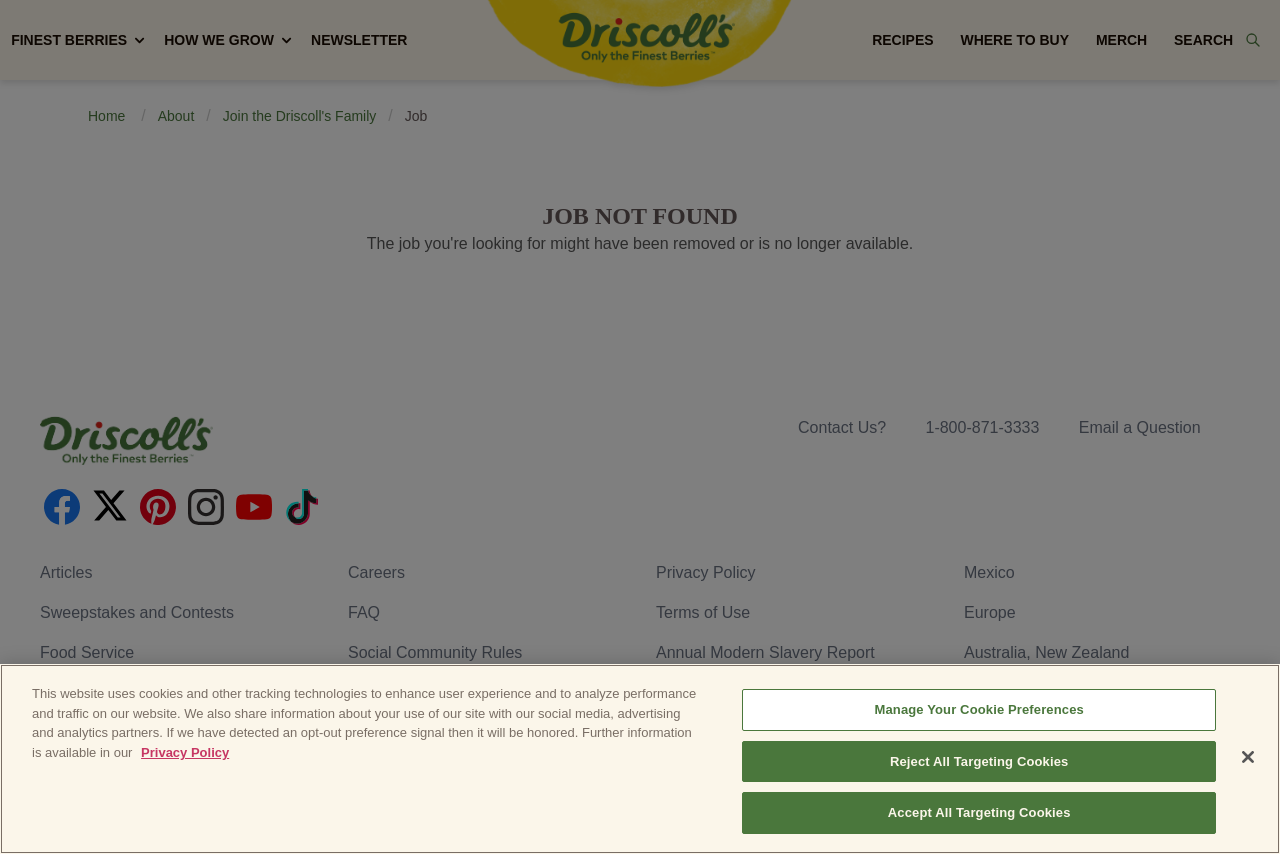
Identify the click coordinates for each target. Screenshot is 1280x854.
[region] (640, 759)
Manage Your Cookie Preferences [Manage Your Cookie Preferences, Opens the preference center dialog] (979, 709)
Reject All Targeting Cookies (979, 761)
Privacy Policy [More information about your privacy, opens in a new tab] (185, 752)
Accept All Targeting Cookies (979, 812)
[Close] (1248, 757)
